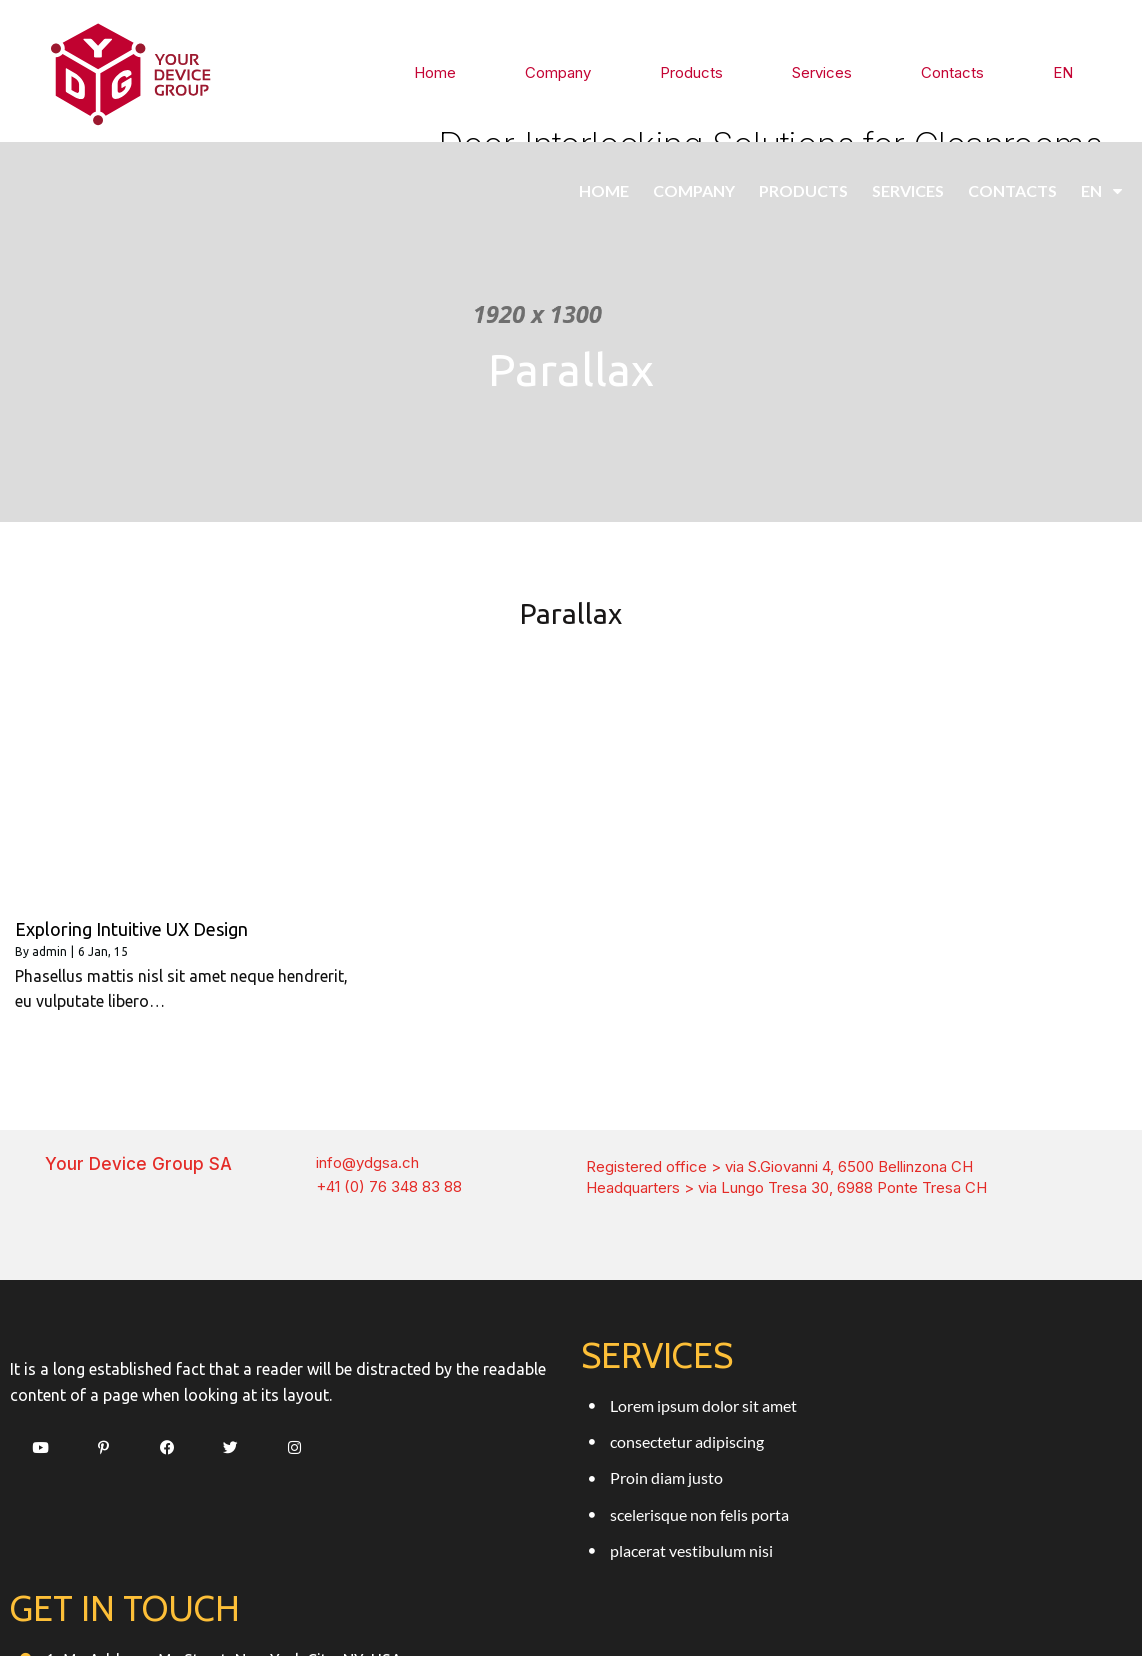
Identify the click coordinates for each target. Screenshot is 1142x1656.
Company (571, 72)
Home (451, 72)
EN (1063, 72)
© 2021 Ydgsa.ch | (507, 1602)
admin (49, 939)
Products (700, 72)
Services (827, 72)
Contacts (954, 72)
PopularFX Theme (639, 1602)
